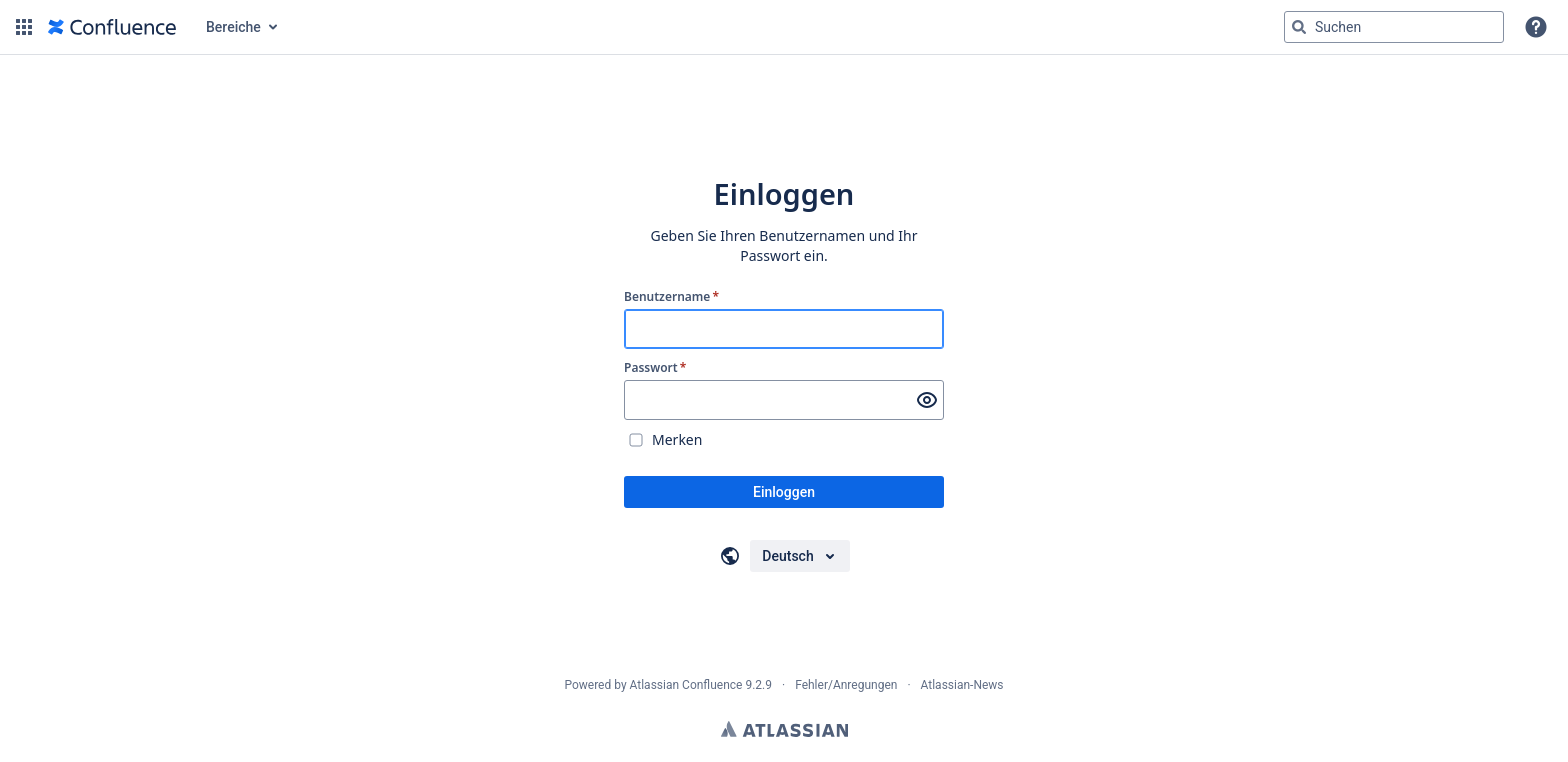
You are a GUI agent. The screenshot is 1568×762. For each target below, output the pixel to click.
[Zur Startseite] (112, 27)
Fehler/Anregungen (846, 685)
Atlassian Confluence (686, 685)
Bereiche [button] (233, 27)
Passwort (655, 368)
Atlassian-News (962, 685)
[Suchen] (1299, 27)
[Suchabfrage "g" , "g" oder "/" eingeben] (1394, 27)
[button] (24, 27)
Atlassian (784, 729)
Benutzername (671, 297)
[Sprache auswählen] (799, 556)
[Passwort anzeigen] (927, 400)
